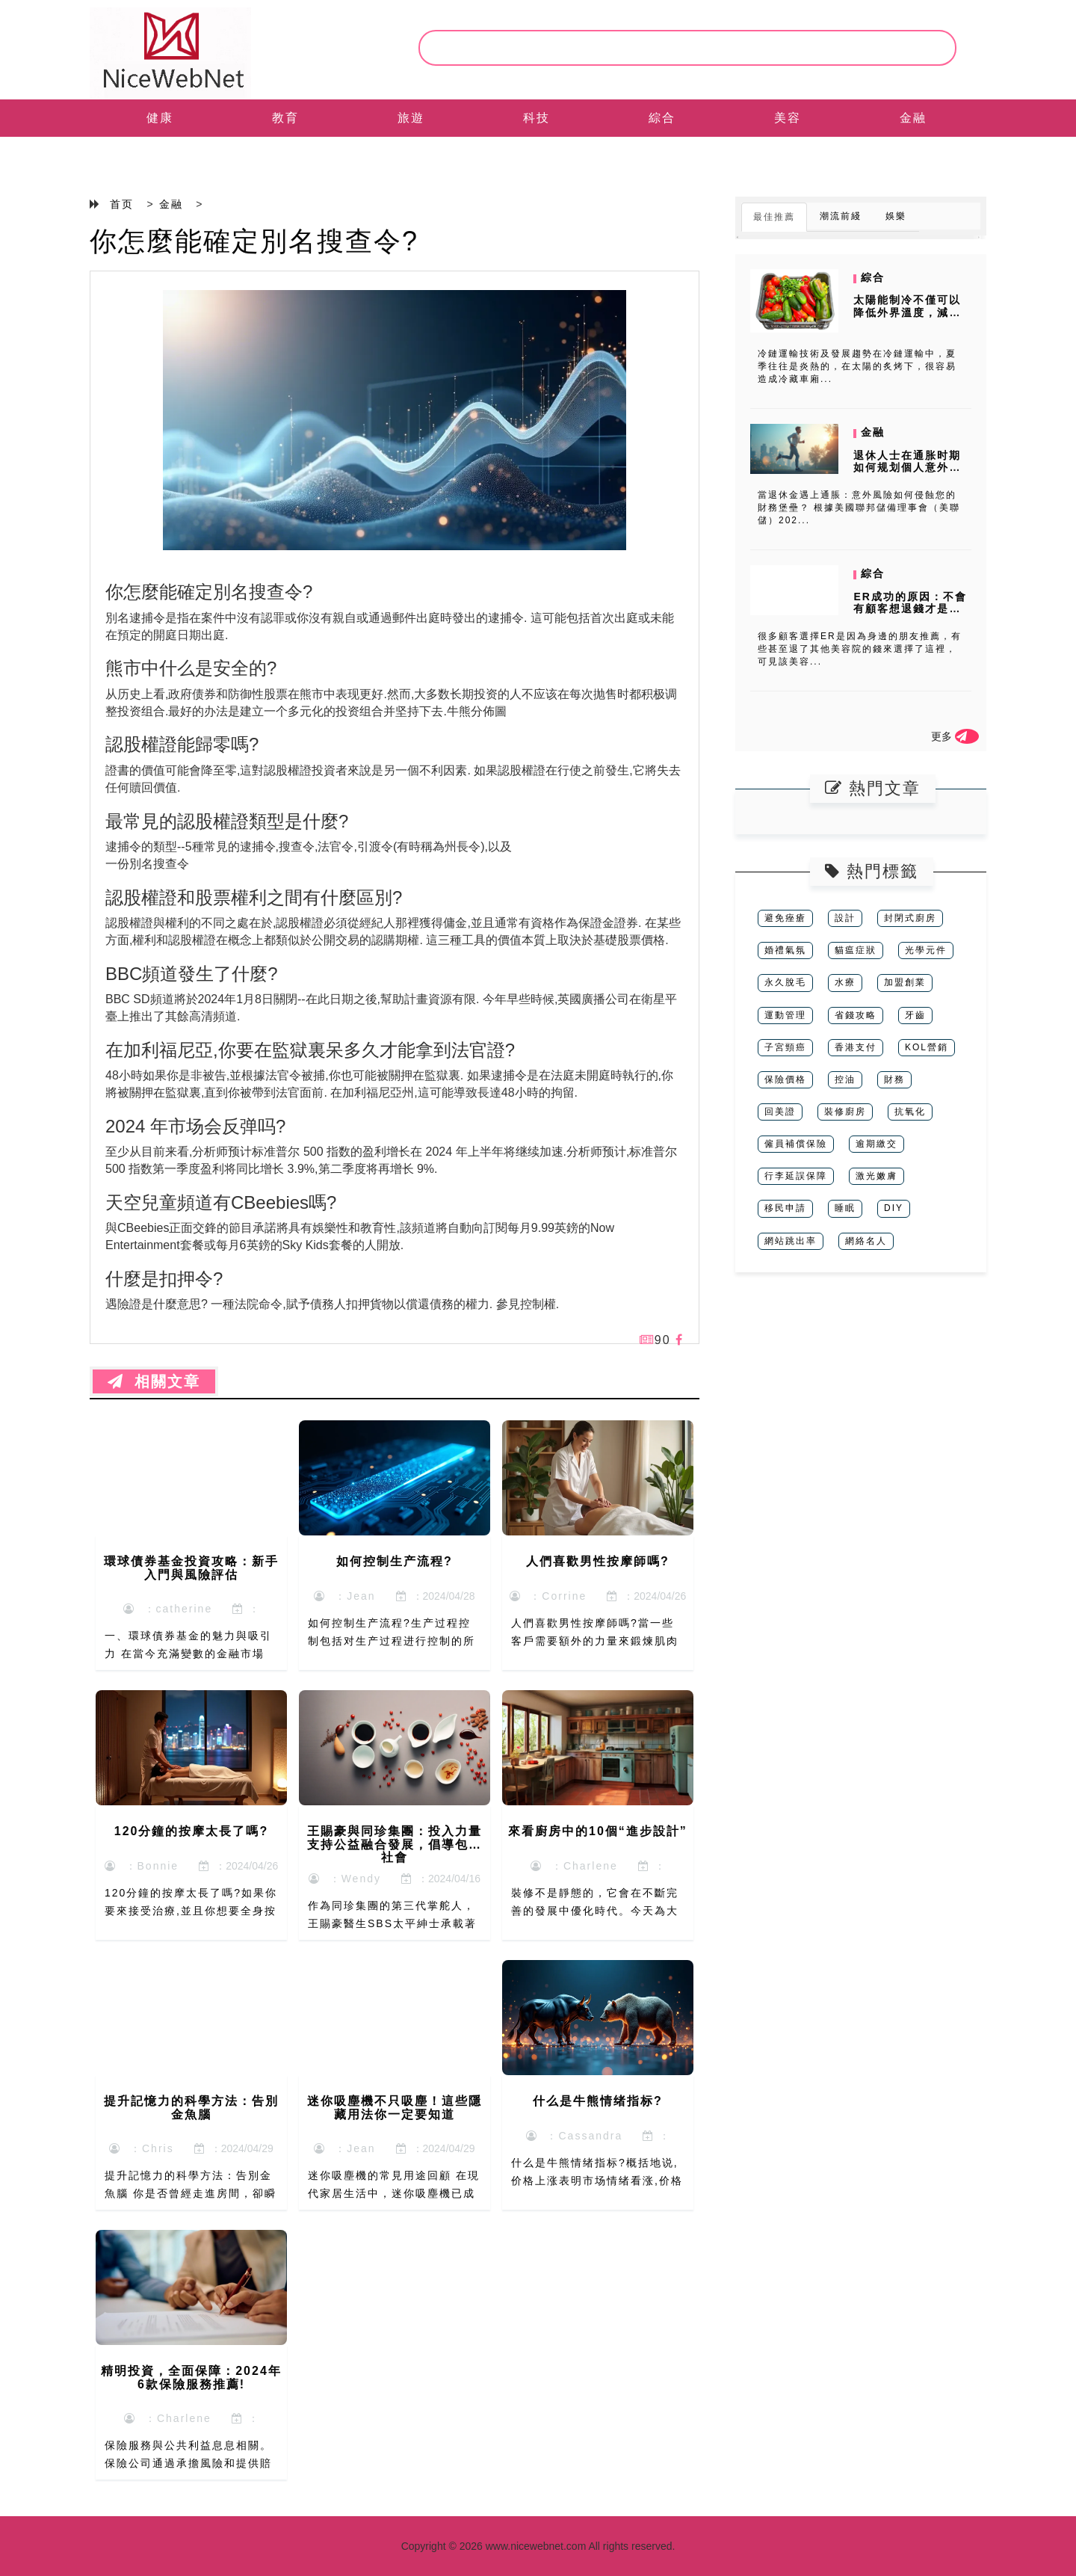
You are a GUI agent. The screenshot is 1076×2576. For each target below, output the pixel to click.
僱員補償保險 (795, 1143)
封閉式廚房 (910, 918)
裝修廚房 (845, 1111)
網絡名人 (866, 1241)
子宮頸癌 (785, 1047)
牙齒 (915, 1015)
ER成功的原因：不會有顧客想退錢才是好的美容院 (909, 609)
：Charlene (574, 1866)
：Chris (141, 2148)
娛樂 (895, 216)
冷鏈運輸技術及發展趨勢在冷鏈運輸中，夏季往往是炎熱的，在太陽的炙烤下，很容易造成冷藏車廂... (857, 366)
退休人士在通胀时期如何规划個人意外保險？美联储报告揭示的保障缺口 (907, 474)
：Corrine (548, 1596)
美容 (787, 117)
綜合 (662, 117)
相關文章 (154, 1381)
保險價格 (785, 1079)
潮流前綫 (841, 216)
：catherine (167, 1609)
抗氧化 (910, 1111)
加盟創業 (905, 982)
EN (160, 155)
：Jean (344, 1596)
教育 (285, 117)
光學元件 (926, 950)
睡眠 (845, 1208)
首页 (122, 204)
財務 (894, 1079)
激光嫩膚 (876, 1176)
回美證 (780, 1111)
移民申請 (785, 1208)
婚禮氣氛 (785, 950)
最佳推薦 (774, 217)
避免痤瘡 (785, 918)
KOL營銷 (926, 1047)
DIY (893, 1208)
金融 (913, 117)
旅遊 (411, 117)
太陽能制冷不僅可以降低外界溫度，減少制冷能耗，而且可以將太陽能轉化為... (907, 318)
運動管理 (785, 1015)
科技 (536, 117)
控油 (845, 1079)
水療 (845, 982)
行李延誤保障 (795, 1176)
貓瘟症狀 (855, 950)
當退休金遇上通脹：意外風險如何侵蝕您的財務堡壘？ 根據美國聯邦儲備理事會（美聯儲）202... (859, 508)
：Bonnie (142, 1866)
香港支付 (855, 1047)
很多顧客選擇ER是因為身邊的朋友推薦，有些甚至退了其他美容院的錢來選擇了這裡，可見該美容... (860, 649)
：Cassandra (574, 2136)
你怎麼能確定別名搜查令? (254, 241)
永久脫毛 (785, 982)
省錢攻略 (855, 1015)
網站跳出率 (790, 1241)
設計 (845, 918)
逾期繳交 (876, 1143)
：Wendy (345, 1879)
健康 (159, 117)
